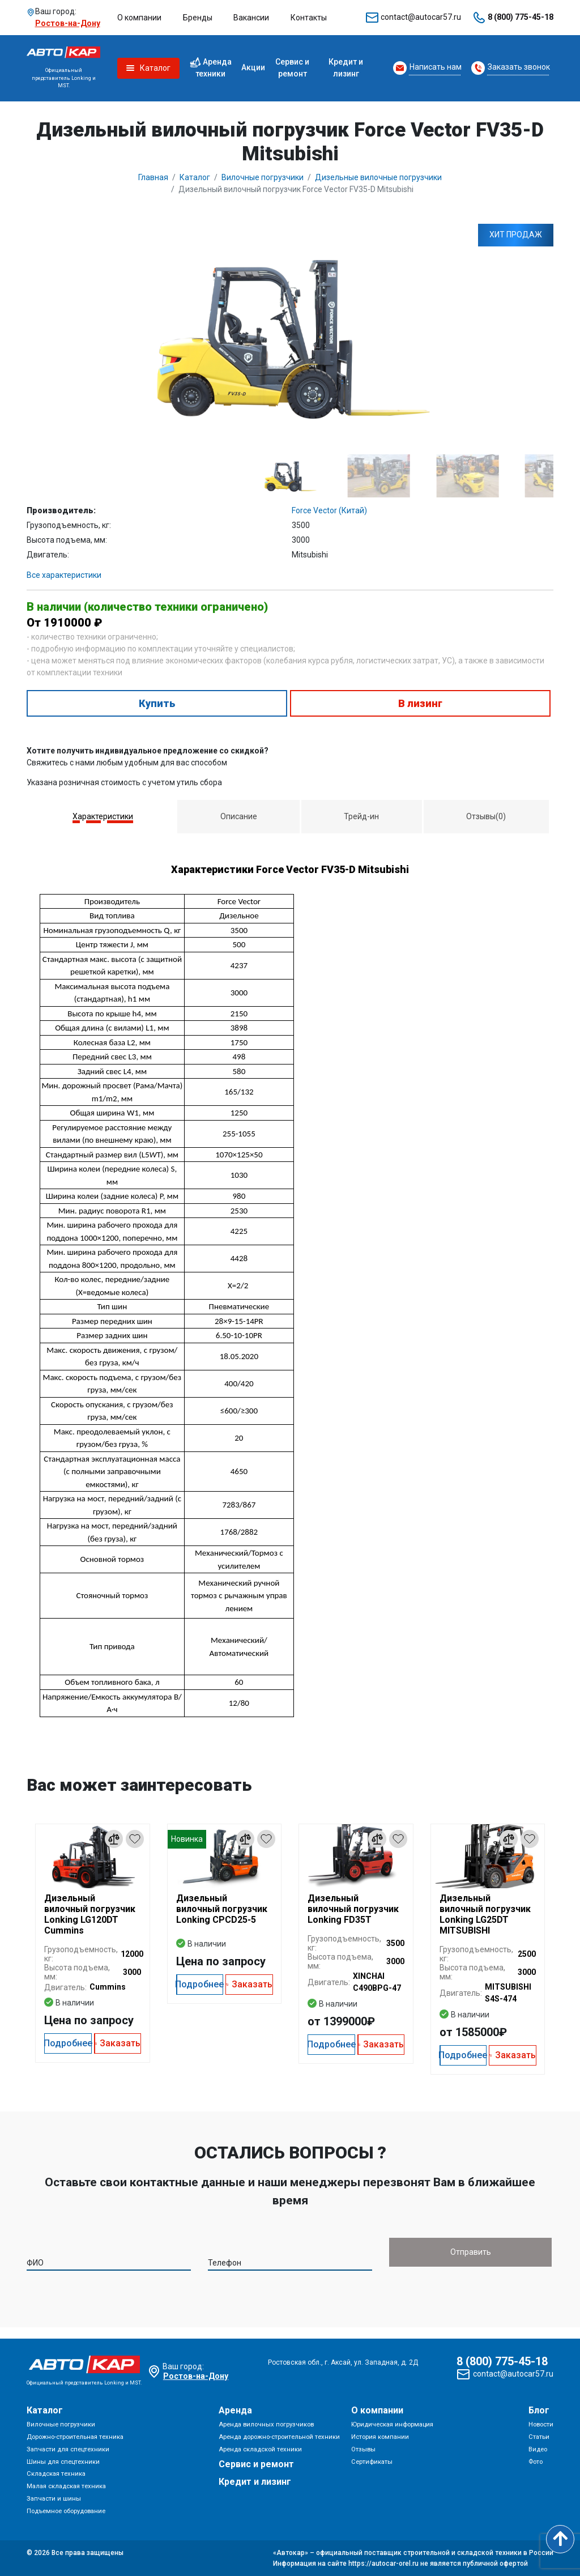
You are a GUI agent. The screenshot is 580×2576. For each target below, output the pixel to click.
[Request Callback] (427, 68)
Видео (537, 2449)
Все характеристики (64, 575)
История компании (380, 2437)
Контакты (309, 17)
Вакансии (251, 17)
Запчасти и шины (54, 2498)
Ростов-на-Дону (67, 23)
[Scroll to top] (560, 2539)
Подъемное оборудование (66, 2511)
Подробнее (68, 2043)
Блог (538, 2410)
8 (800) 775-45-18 (520, 17)
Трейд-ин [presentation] (361, 816)
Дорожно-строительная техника (75, 2437)
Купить (157, 703)
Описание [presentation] (238, 816)
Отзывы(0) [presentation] (486, 816)
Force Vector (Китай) (329, 510)
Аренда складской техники (260, 2449)
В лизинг (420, 703)
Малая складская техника (66, 2486)
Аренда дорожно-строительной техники (279, 2437)
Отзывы (363, 2449)
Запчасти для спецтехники (68, 2449)
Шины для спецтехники (63, 2462)
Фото (535, 2462)
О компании (139, 17)
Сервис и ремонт (292, 67)
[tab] (103, 816)
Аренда (235, 2410)
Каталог (45, 2410)
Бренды (197, 17)
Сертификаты (372, 2462)
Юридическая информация (392, 2425)
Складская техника (56, 2474)
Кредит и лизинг (346, 67)
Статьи (538, 2437)
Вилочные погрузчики (61, 2425)
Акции (253, 67)
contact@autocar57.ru (421, 17)
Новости (540, 2425)
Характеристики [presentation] (102, 816)
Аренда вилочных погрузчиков (266, 2425)
